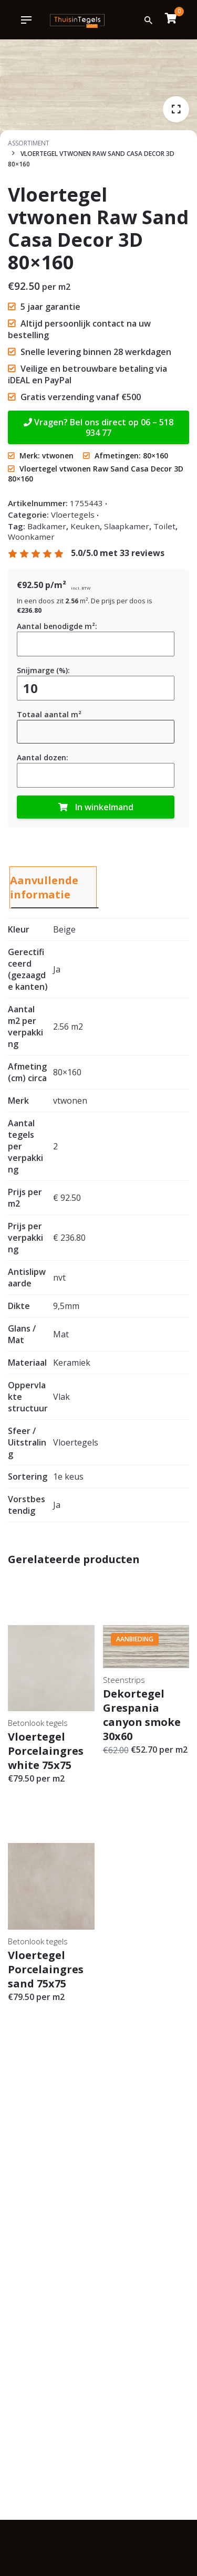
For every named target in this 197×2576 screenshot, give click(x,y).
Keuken (85, 526)
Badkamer (46, 526)
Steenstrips (124, 1679)
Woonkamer (31, 536)
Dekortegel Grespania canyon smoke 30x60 (142, 1715)
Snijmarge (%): (43, 670)
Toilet (164, 526)
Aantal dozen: (42, 757)
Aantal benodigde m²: (57, 626)
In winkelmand (95, 807)
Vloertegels (73, 514)
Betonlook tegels (38, 1723)
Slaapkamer (126, 526)
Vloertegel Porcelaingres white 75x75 (46, 1751)
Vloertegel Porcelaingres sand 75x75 (46, 1969)
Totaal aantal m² (49, 714)
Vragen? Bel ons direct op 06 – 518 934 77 (98, 427)
